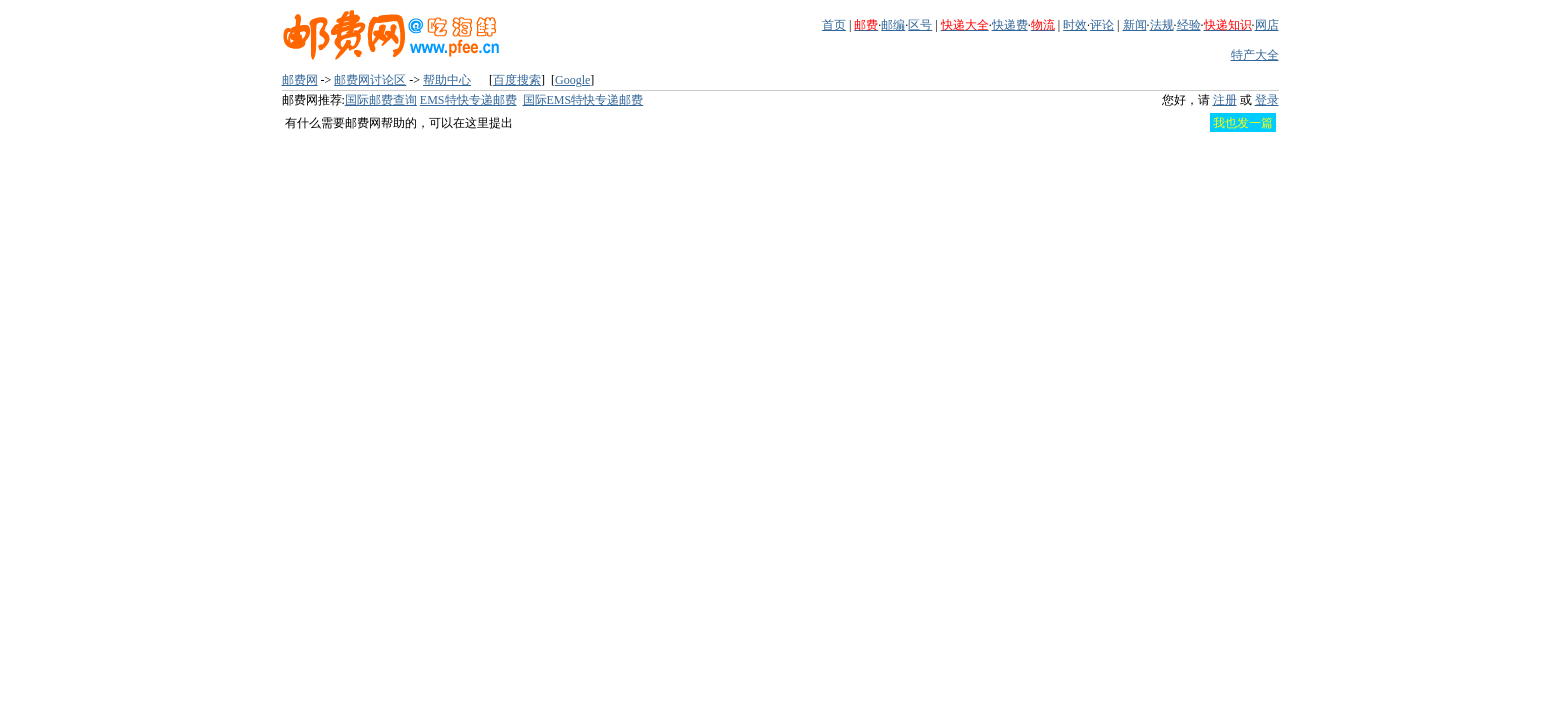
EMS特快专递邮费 (468, 100)
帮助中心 (447, 80)
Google (572, 80)
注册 (1225, 100)
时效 (1075, 25)
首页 (834, 25)
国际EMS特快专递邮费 (583, 100)
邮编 (893, 25)
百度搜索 (517, 80)
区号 (920, 25)
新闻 (1135, 25)
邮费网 (300, 80)
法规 (1162, 25)
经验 (1189, 25)
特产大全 (1255, 55)
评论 (1102, 25)
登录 (1267, 100)
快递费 (1010, 25)
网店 (1267, 25)
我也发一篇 (1243, 123)
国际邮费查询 (381, 100)
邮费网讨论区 (370, 80)
